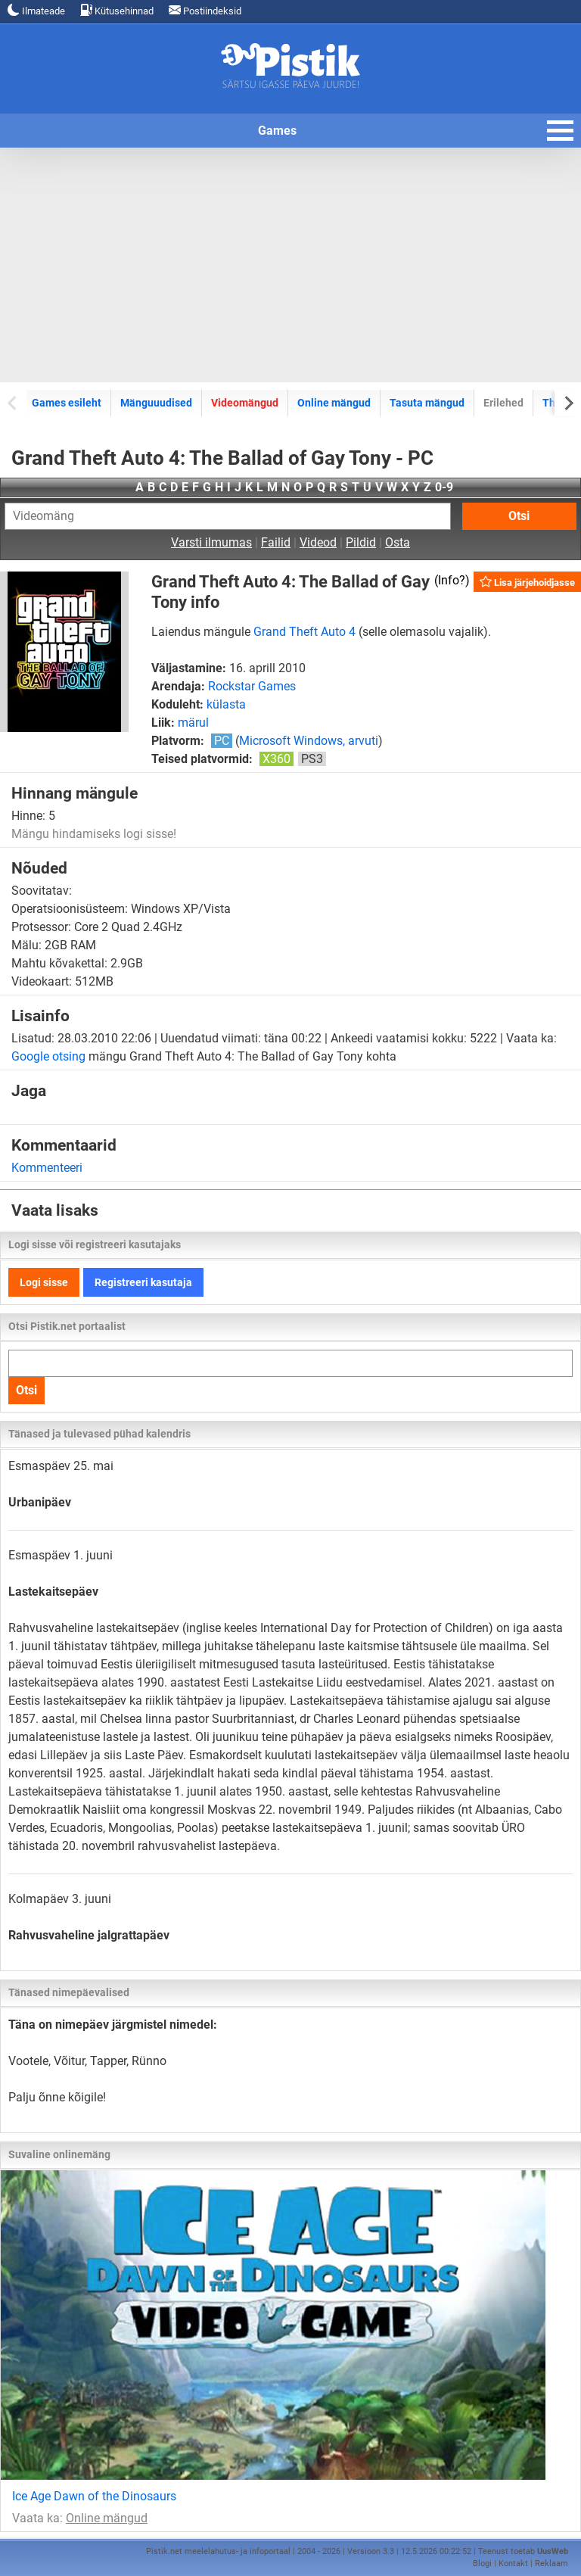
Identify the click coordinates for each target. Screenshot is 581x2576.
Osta (397, 542)
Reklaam (551, 2563)
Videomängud (244, 403)
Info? (451, 580)
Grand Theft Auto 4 (304, 632)
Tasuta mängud (427, 403)
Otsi (519, 516)
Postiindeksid (205, 10)
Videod (318, 542)
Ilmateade (36, 10)
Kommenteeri (46, 1167)
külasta (226, 704)
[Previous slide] (13, 402)
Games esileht (66, 403)
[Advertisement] (290, 265)
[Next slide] (568, 402)
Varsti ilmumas (211, 542)
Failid (275, 542)
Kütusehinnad (117, 10)
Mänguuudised (156, 403)
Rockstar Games (252, 686)
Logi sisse (44, 1282)
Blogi (482, 2563)
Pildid (361, 542)
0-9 (444, 487)
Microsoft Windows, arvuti (308, 741)
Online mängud (334, 403)
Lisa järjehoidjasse (527, 581)
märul (193, 722)
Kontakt (513, 2563)
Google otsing (48, 1056)
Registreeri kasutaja (143, 1282)
